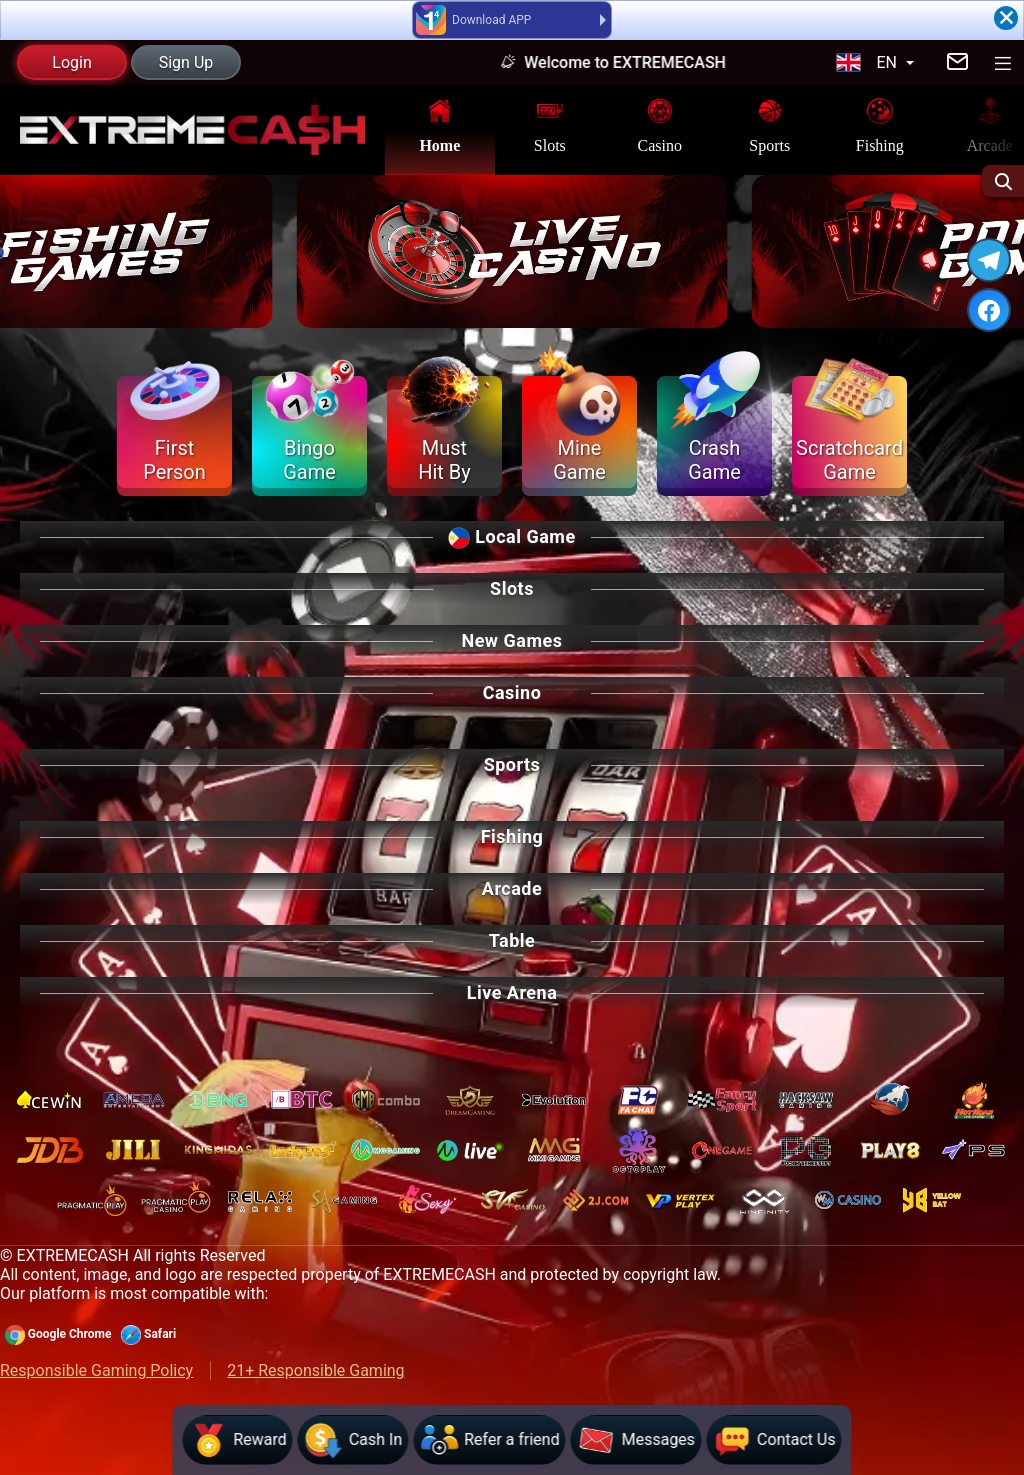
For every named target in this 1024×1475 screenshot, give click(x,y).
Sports (769, 124)
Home (439, 124)
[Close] (1006, 18)
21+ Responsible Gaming (315, 1370)
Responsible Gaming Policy (96, 1370)
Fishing (880, 124)
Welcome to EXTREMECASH (639, 62)
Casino (660, 124)
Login (71, 62)
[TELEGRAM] (989, 260)
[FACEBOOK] (989, 310)
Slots (550, 124)
